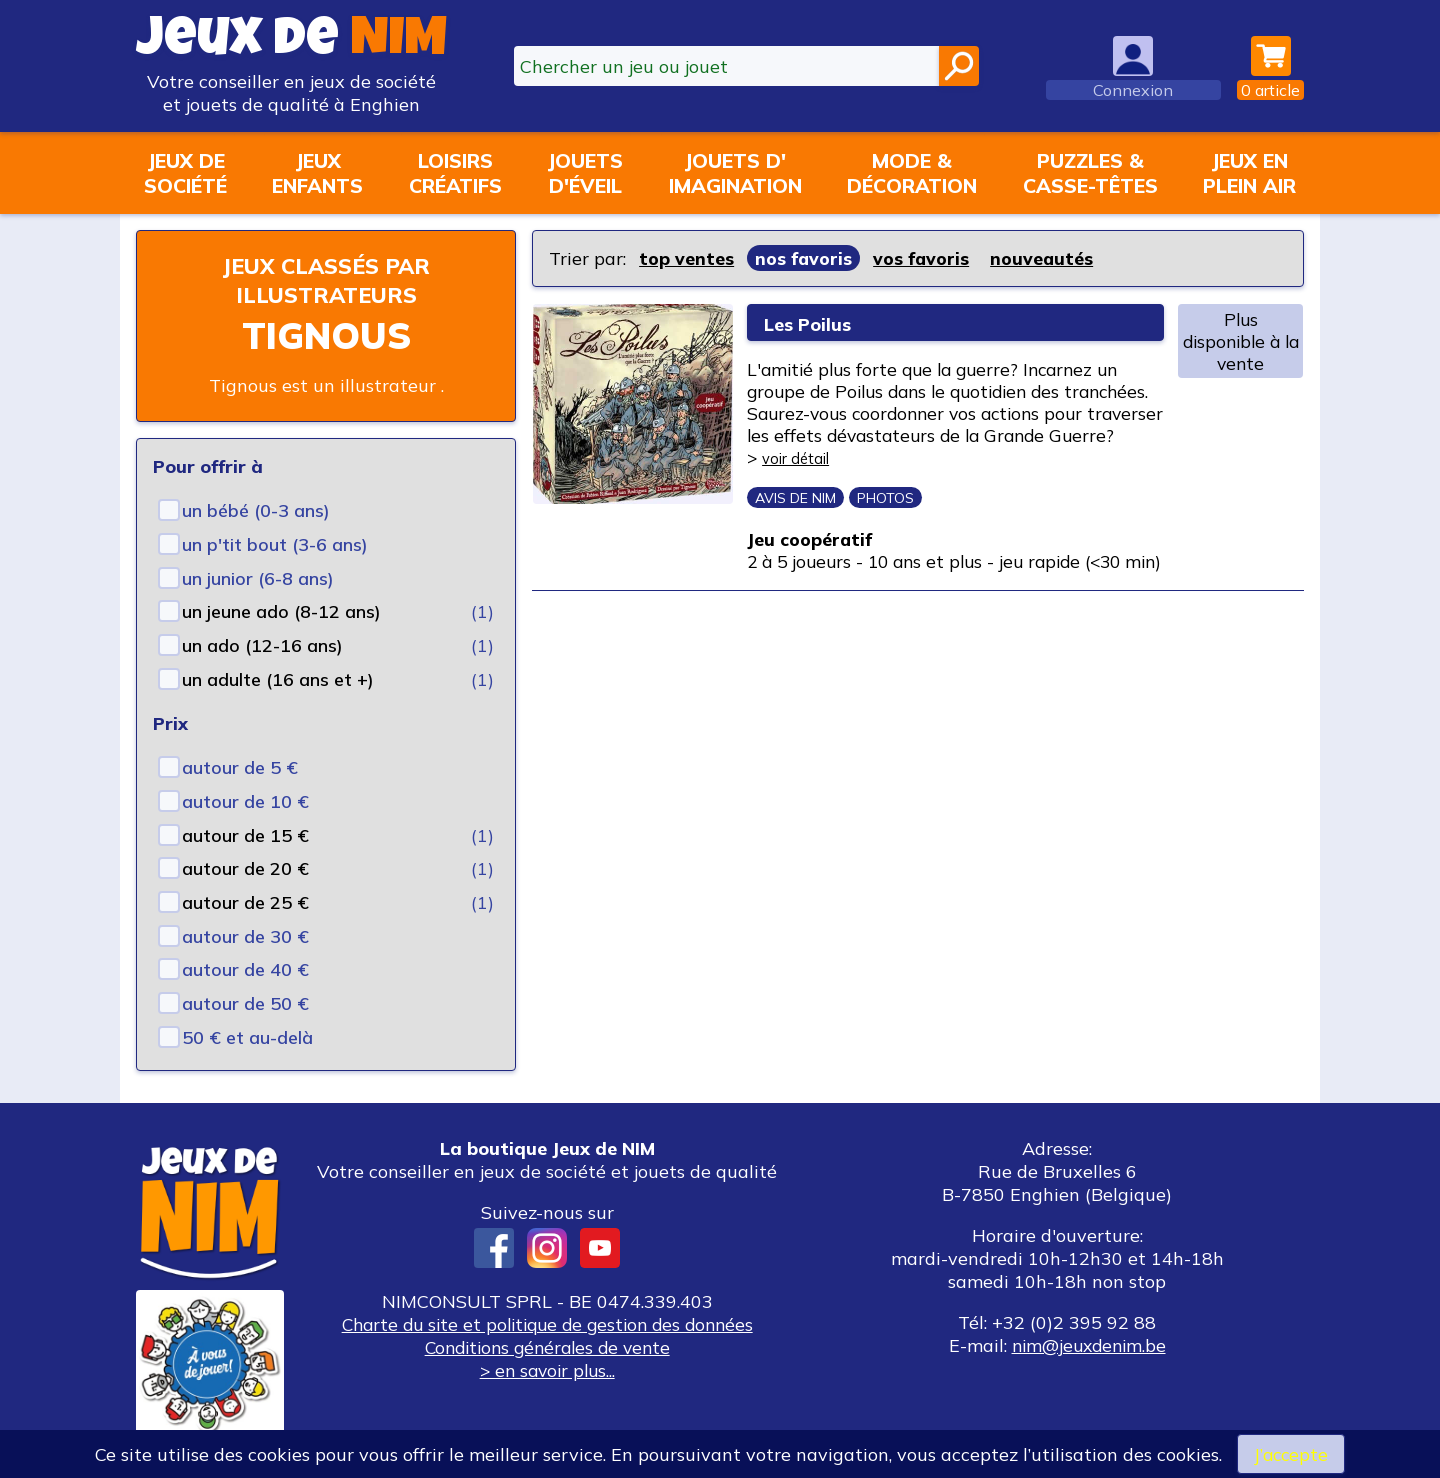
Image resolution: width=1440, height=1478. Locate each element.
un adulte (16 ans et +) (278, 679)
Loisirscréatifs (455, 173)
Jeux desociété (185, 173)
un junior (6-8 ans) (258, 578)
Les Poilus (820, 322)
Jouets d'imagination (735, 173)
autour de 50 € (245, 1003)
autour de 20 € (245, 868)
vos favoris (922, 258)
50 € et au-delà (247, 1037)
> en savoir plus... (547, 1370)
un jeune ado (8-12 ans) (281, 611)
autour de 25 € (245, 902)
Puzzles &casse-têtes (1090, 173)
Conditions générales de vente (547, 1347)
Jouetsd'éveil (585, 173)
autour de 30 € (245, 936)
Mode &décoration (912, 173)
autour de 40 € (245, 969)
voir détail (946, 463)
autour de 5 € (240, 767)
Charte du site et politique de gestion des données (547, 1324)
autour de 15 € (245, 835)
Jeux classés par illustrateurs (326, 280)
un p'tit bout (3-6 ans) (275, 544)
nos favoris (804, 258)
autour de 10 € (245, 801)
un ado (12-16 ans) (262, 645)
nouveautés (1044, 258)
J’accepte (1291, 1453)
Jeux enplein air (1249, 173)
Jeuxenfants (317, 173)
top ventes (686, 258)
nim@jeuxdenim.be (1088, 1345)
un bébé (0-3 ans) (256, 510)
